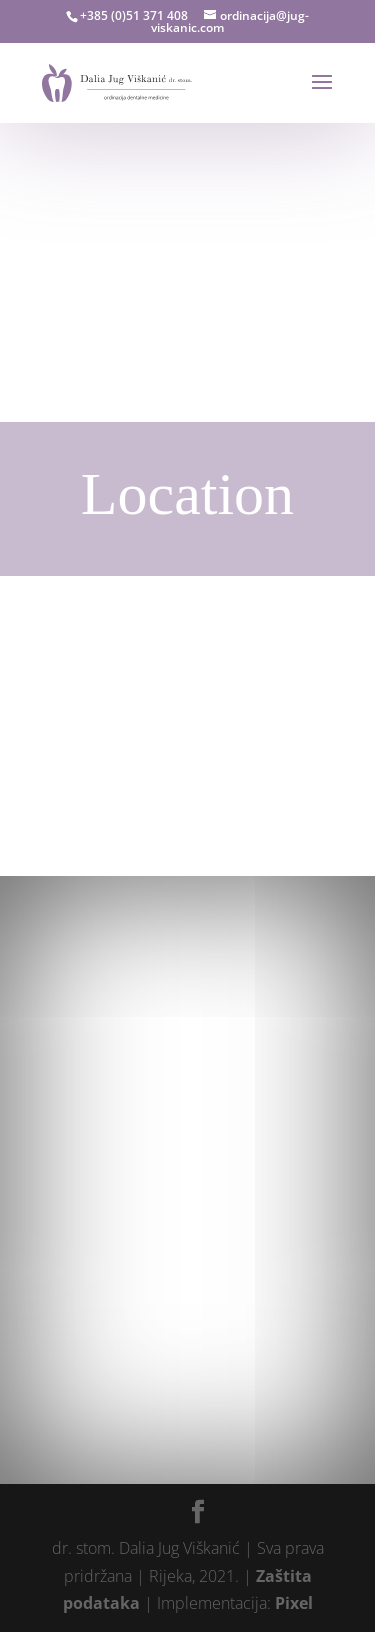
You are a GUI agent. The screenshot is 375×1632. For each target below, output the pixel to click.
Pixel (294, 1603)
